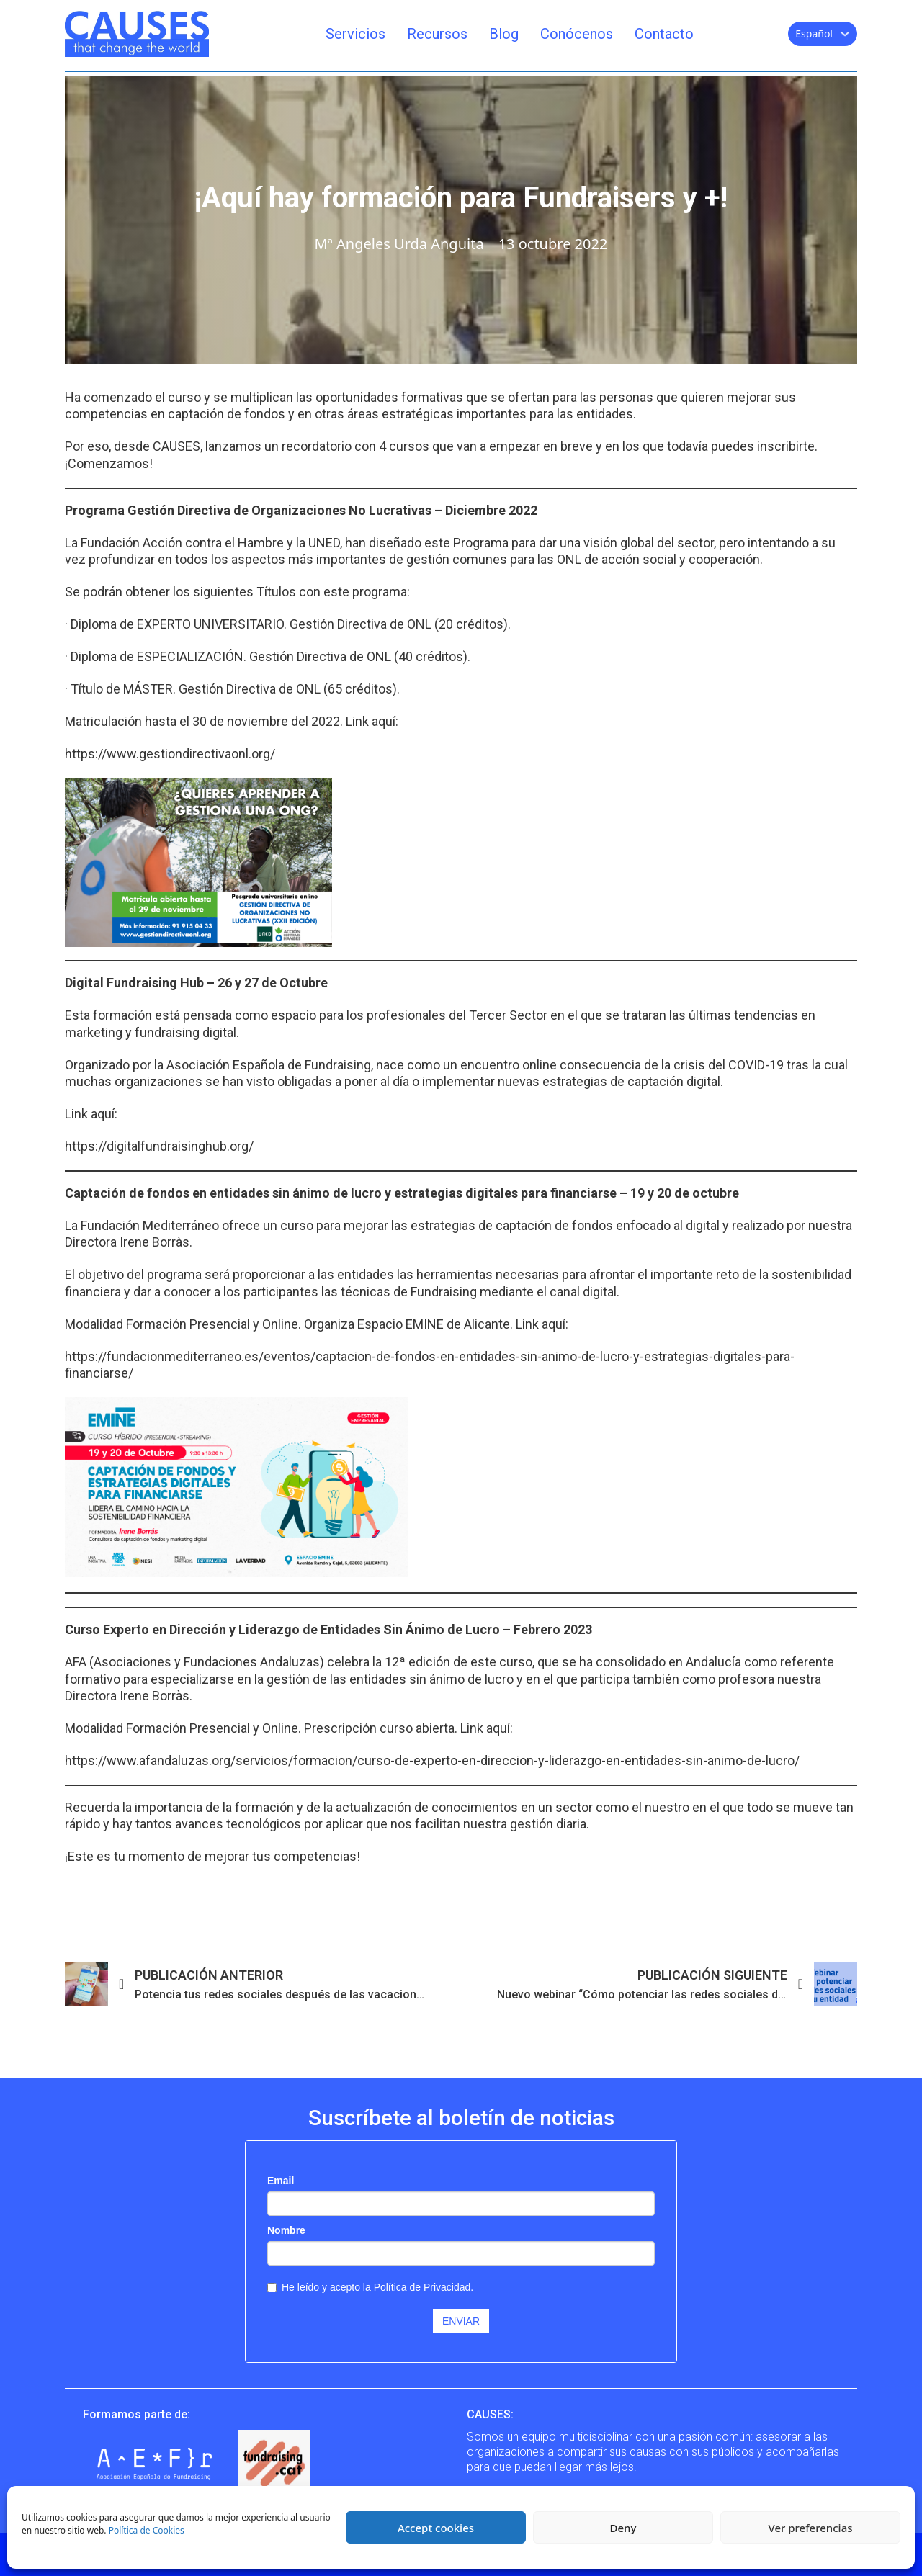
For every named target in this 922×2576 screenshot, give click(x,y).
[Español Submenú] (845, 34)
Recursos (437, 33)
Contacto (664, 33)
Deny (623, 2528)
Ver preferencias (810, 2528)
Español (814, 33)
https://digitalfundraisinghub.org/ (159, 1146)
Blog (504, 33)
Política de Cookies (146, 2530)
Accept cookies (436, 2528)
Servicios (355, 33)
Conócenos (576, 33)
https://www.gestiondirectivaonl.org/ (170, 753)
